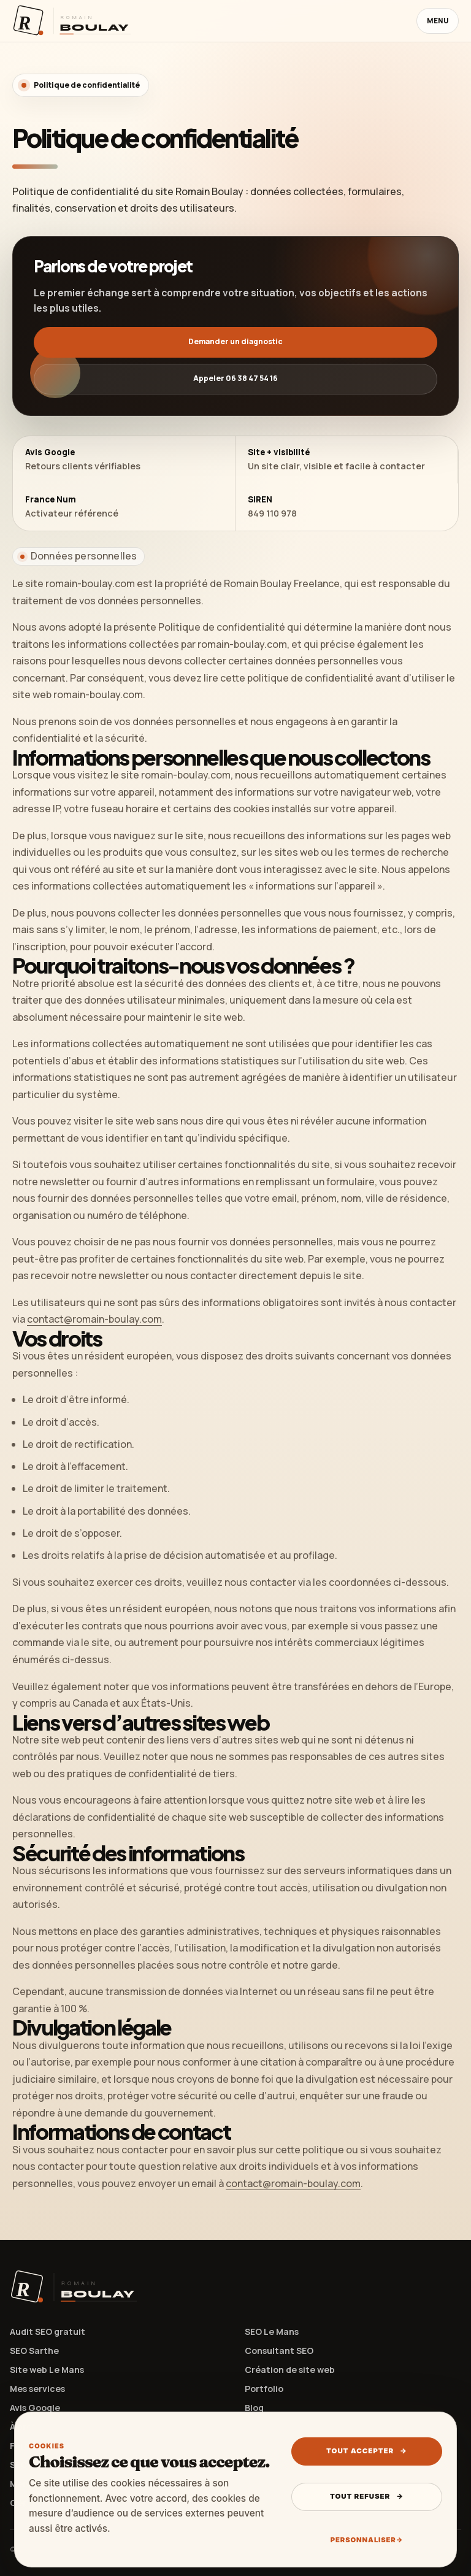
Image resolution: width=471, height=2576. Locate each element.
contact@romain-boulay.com (94, 1319)
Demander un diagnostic (235, 341)
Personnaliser (367, 2540)
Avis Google (35, 2407)
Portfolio (264, 2388)
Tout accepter (366, 2451)
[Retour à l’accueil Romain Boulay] (72, 20)
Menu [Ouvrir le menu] (437, 20)
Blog (254, 2407)
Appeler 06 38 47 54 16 (235, 378)
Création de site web (290, 2369)
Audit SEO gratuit (47, 2331)
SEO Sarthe (34, 2350)
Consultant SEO (279, 2350)
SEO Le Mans (272, 2331)
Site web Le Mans (47, 2369)
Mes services (37, 2388)
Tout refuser (367, 2496)
